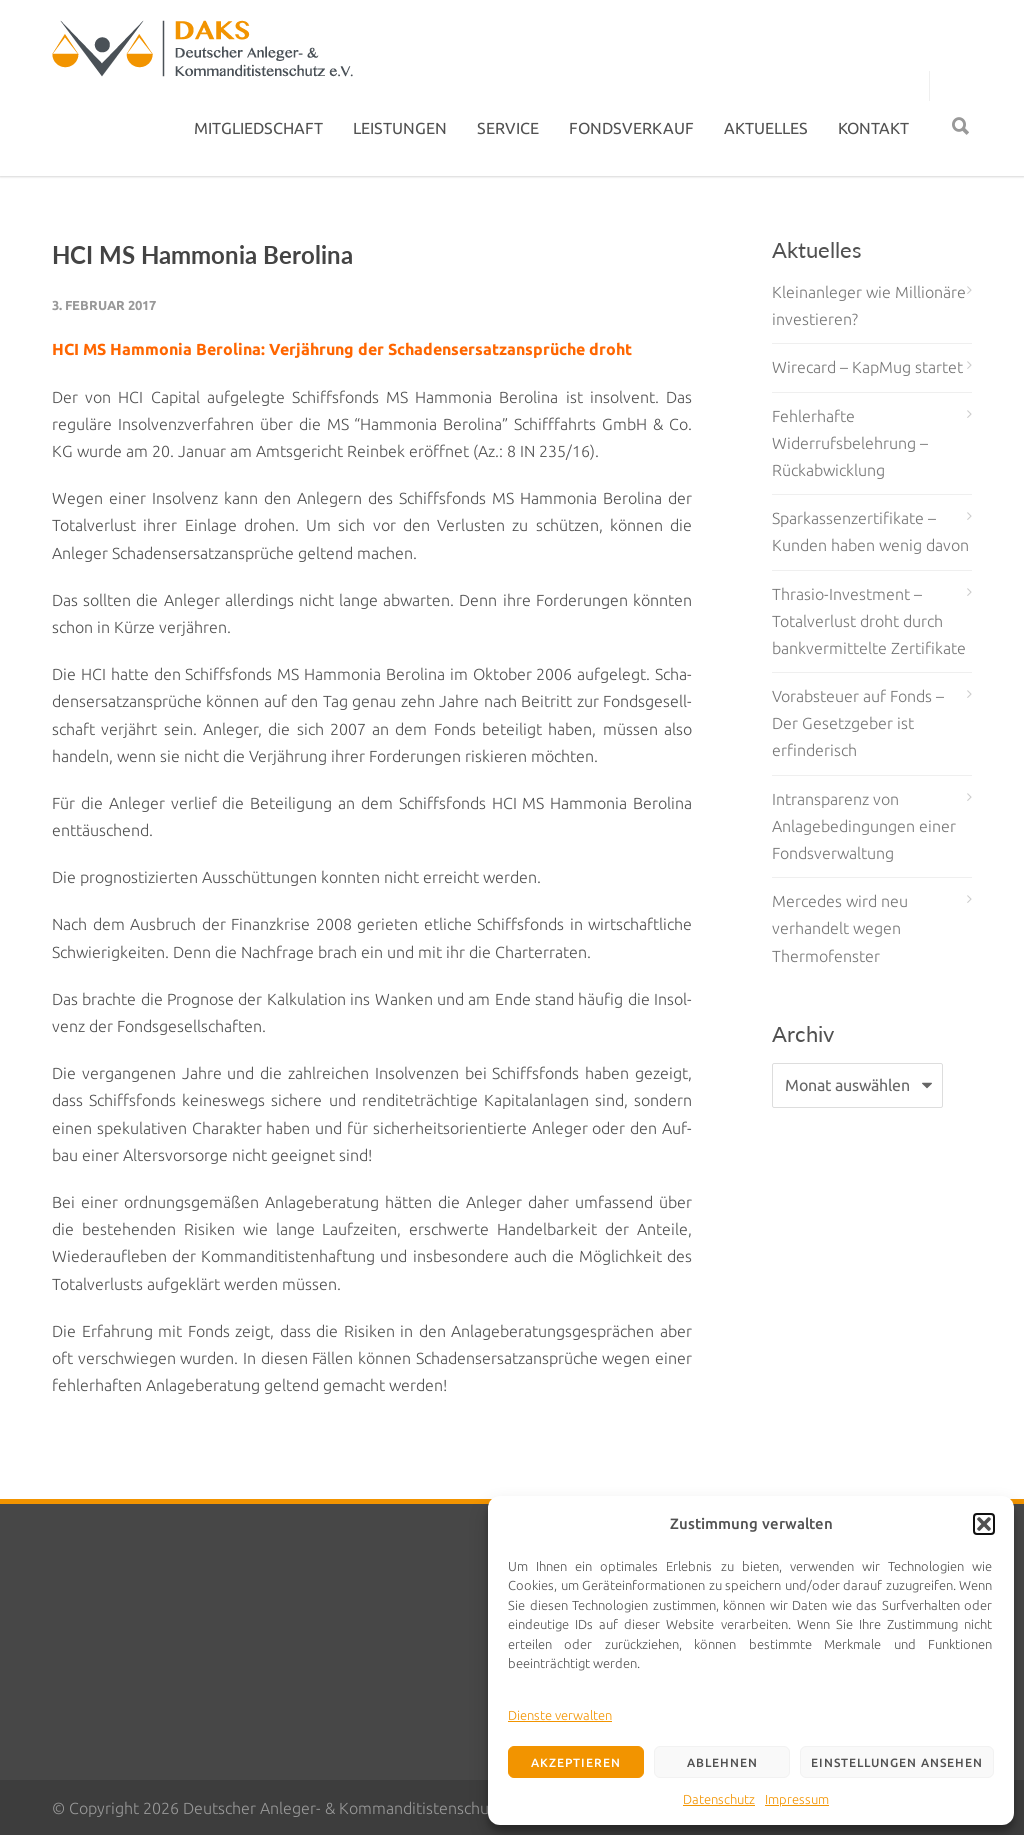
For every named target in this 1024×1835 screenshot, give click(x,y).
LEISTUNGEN (400, 128)
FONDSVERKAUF (631, 128)
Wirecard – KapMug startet (867, 367)
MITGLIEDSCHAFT (258, 128)
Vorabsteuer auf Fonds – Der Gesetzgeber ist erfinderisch (858, 723)
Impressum (797, 1799)
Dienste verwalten (560, 1715)
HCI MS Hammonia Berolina (202, 254)
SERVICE (508, 128)
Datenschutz (719, 1799)
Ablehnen (722, 1762)
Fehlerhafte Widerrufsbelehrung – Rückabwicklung (850, 443)
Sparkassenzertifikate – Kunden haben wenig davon (870, 531)
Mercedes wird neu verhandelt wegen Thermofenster (840, 928)
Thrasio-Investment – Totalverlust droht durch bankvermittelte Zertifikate (869, 621)
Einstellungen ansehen (897, 1762)
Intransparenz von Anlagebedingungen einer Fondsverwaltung (864, 826)
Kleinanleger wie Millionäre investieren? (869, 305)
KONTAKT (873, 128)
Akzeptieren (576, 1762)
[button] (984, 1524)
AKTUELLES (766, 128)
